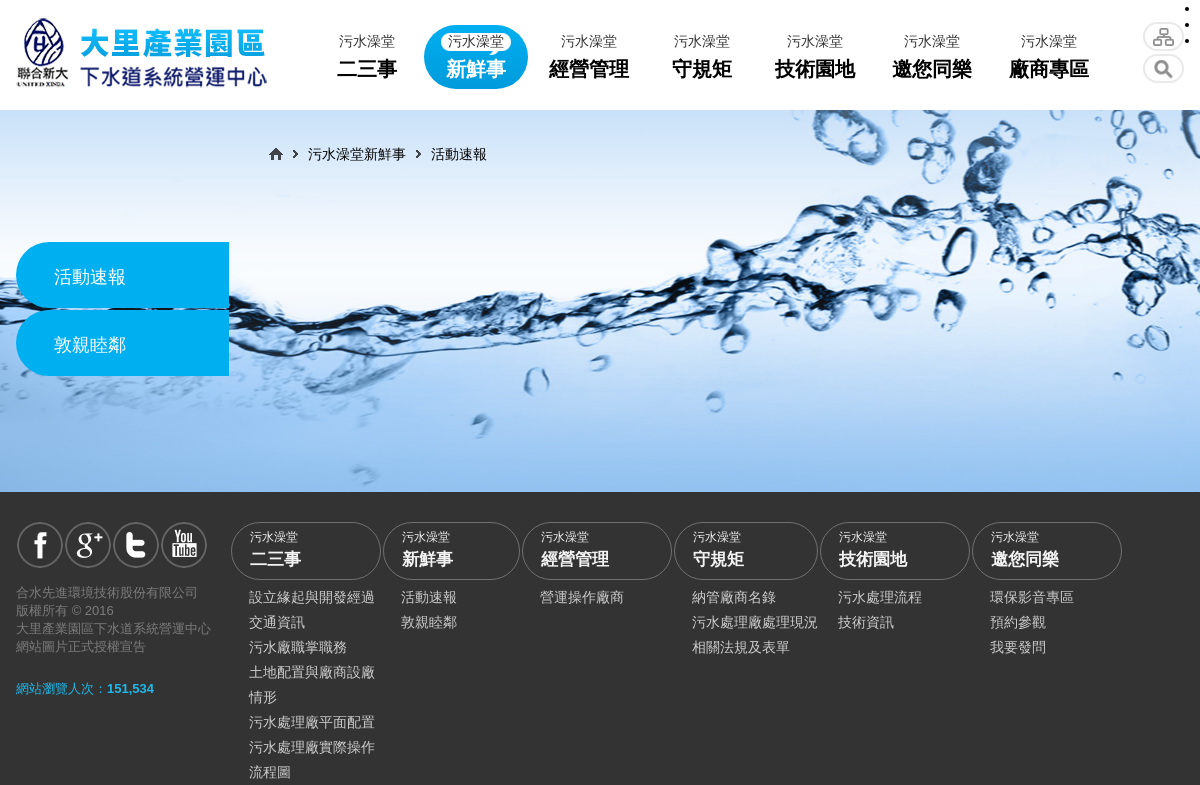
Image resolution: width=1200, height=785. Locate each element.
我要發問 (1018, 647)
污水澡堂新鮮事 (357, 154)
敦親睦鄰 (90, 345)
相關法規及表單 (741, 647)
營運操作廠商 (582, 597)
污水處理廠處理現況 (755, 622)
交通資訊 (277, 622)
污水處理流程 (880, 597)
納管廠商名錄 (734, 597)
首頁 (276, 154)
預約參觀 (1018, 622)
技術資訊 (866, 622)
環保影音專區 (1032, 597)
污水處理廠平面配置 (312, 722)
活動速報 (90, 277)
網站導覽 (1163, 36)
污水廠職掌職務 (298, 647)
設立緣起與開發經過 (312, 597)
